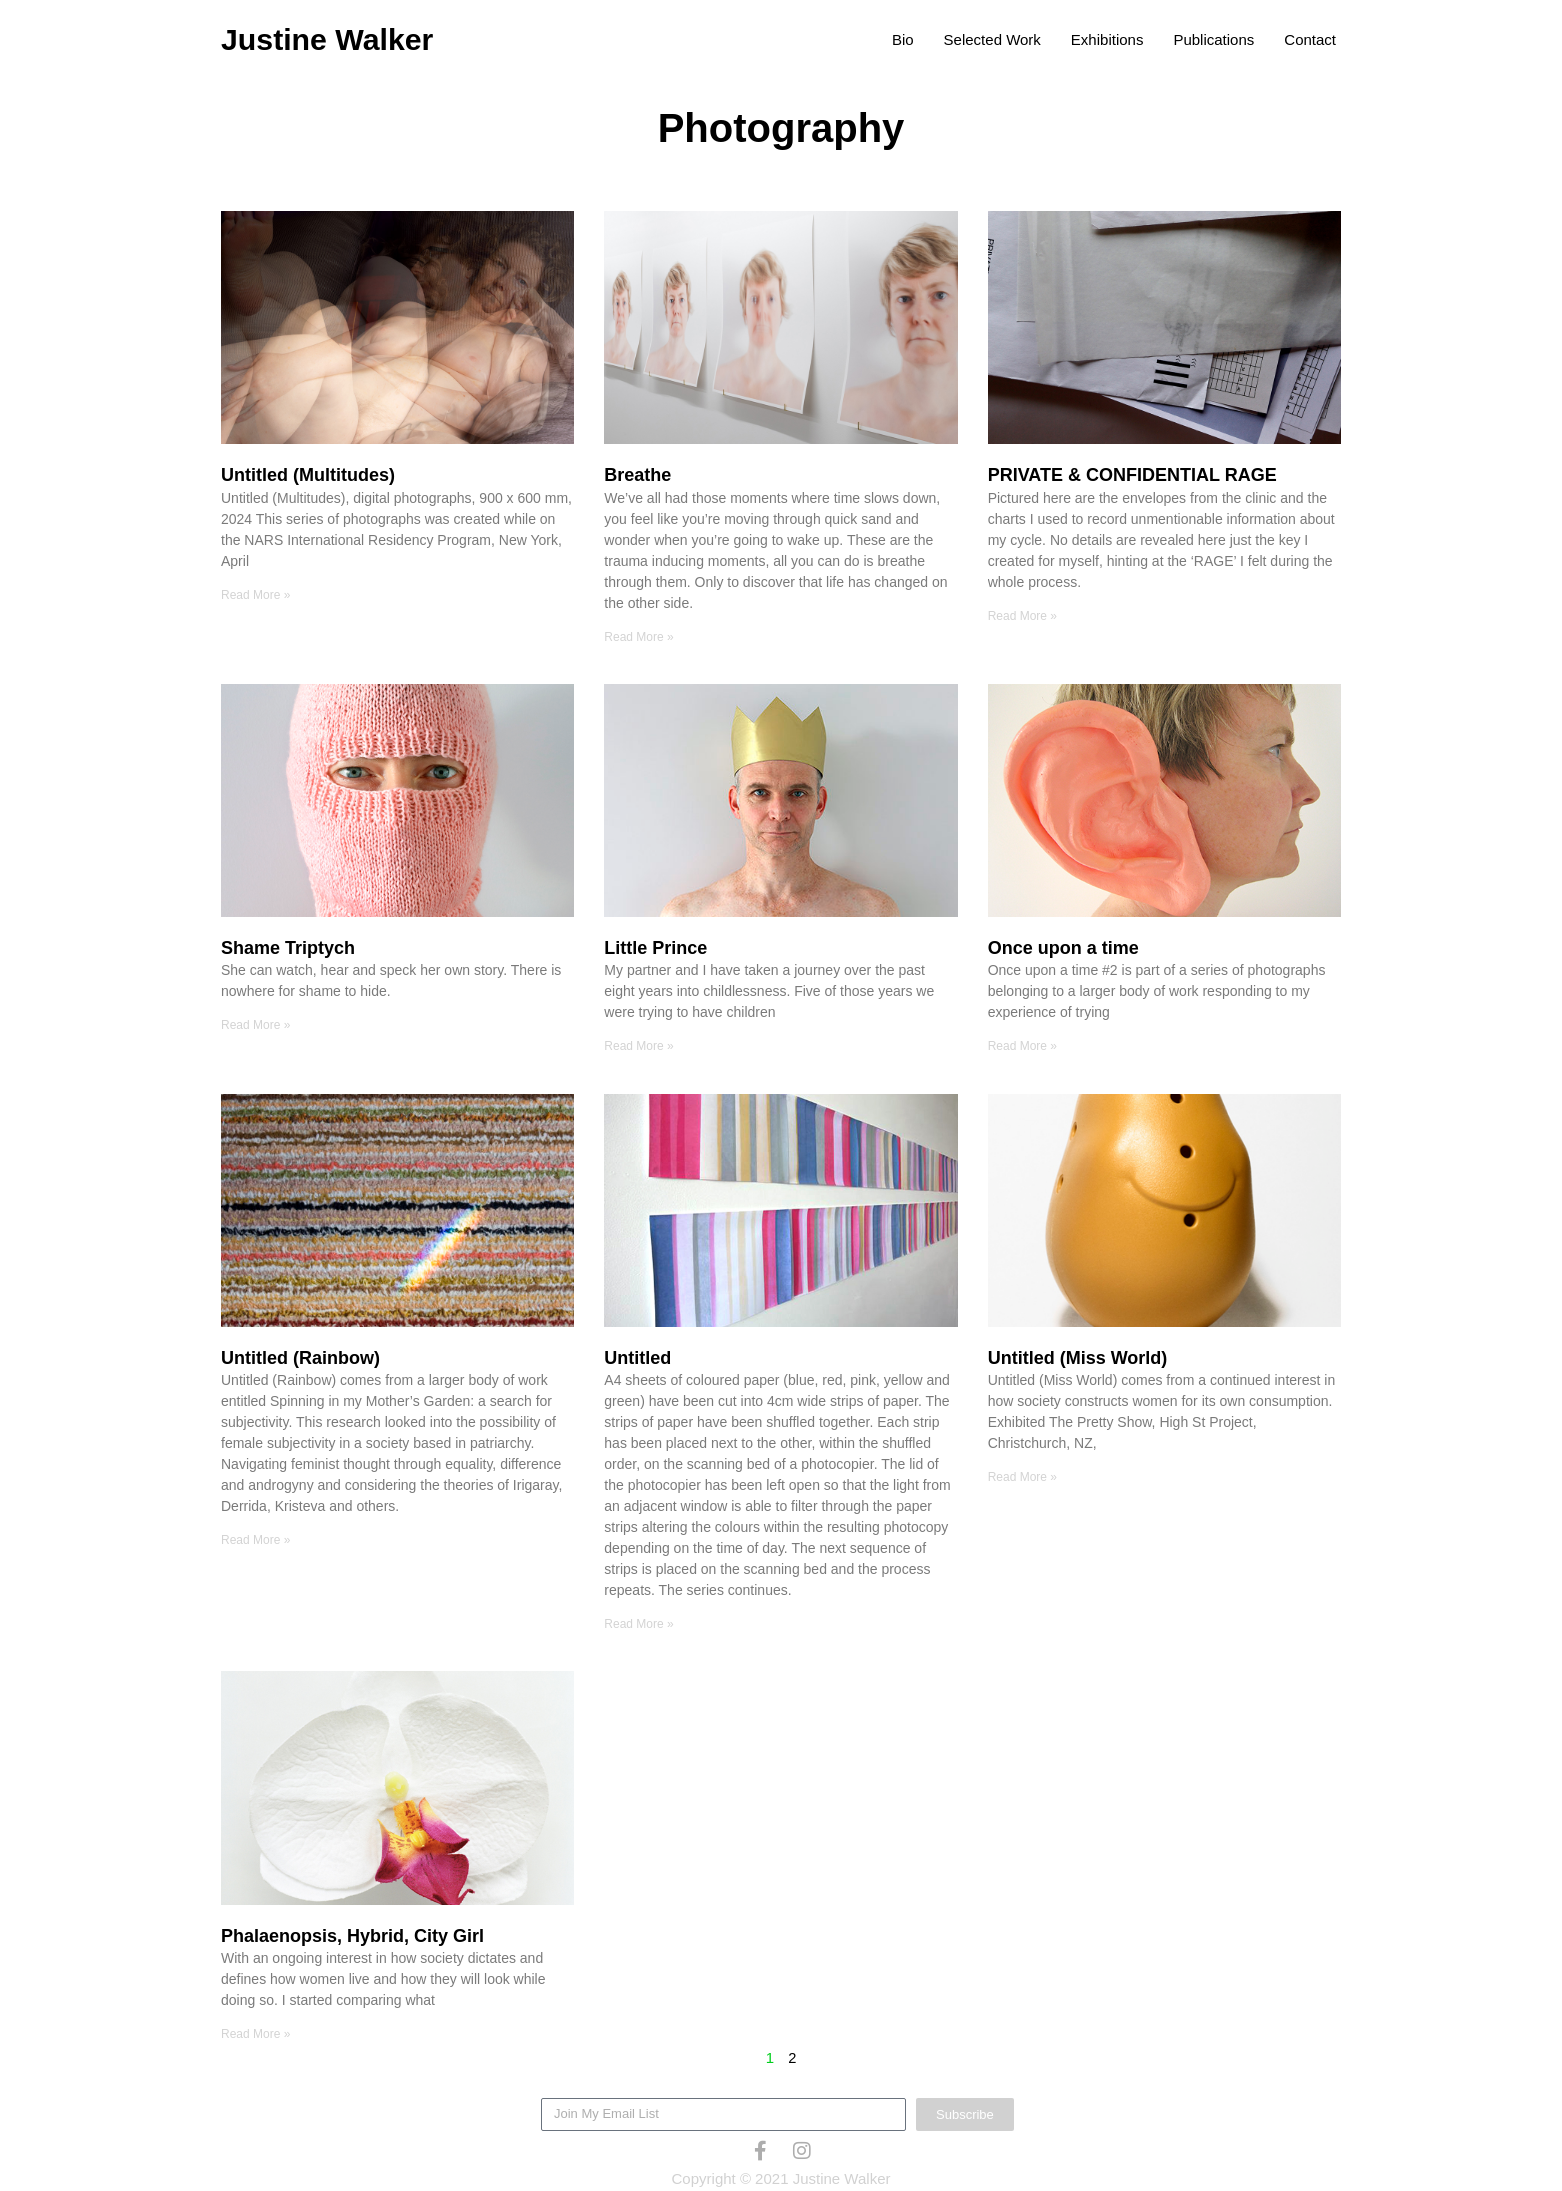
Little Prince (655, 949)
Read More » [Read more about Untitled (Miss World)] (1022, 1478)
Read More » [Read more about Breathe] (638, 637)
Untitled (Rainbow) (300, 1359)
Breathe (637, 475)
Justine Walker (333, 39)
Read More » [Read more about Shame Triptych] (255, 1026)
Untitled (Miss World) (1078, 1359)
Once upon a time (1063, 949)
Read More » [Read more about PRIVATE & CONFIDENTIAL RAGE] (1022, 616)
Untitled (637, 1359)
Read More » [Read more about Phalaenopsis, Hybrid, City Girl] (255, 2036)
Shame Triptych (288, 949)
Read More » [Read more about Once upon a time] (1022, 1047)
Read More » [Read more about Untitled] (638, 1625)
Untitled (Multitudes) (308, 475)
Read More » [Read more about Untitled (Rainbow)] (255, 1541)
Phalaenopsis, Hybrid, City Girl (352, 1937)
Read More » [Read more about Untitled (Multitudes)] (255, 595)
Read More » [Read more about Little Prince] (638, 1047)
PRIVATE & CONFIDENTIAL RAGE (1132, 475)
